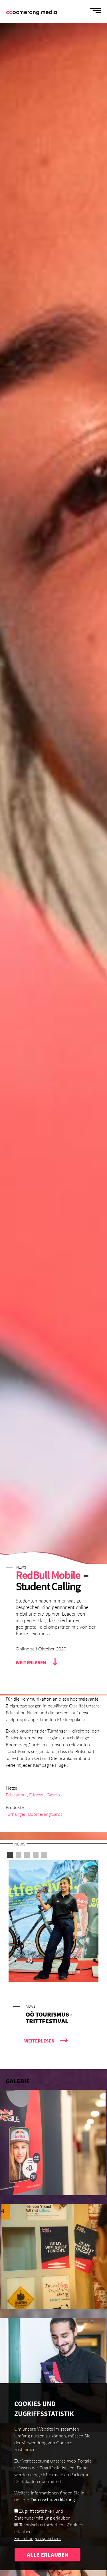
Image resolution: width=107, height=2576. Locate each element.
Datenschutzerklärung (53, 2510)
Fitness (36, 1794)
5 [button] (44, 1855)
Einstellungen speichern (37, 2549)
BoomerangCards (45, 1814)
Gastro (53, 1794)
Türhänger (16, 1814)
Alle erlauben (47, 2565)
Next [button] (28, 1960)
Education (16, 1794)
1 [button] (10, 1855)
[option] (53, 1960)
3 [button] (27, 1855)
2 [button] (18, 1855)
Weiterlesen (31, 1662)
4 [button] (36, 1855)
